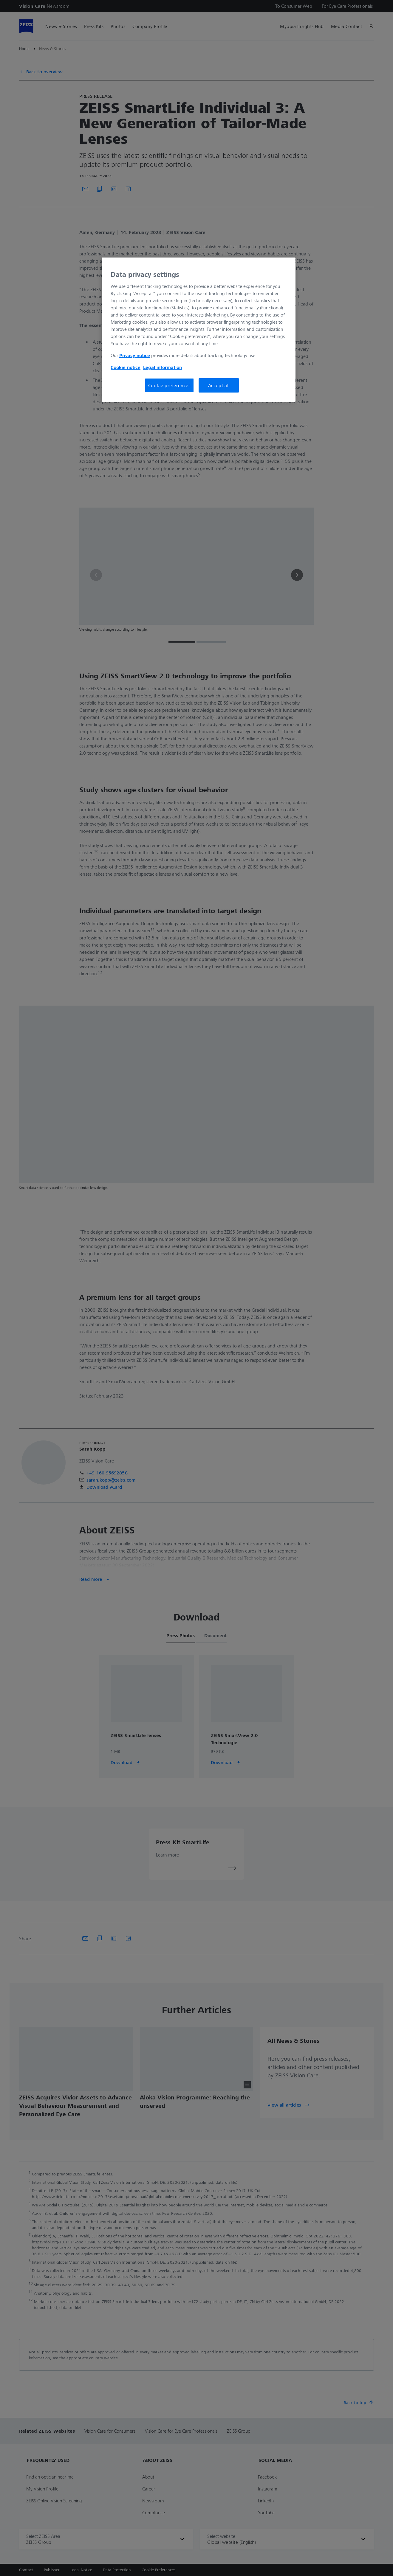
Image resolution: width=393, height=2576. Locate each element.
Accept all (219, 385)
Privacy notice (134, 355)
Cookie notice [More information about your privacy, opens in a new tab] (125, 367)
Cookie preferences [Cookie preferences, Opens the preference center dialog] (169, 385)
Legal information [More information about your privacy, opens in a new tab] (162, 367)
